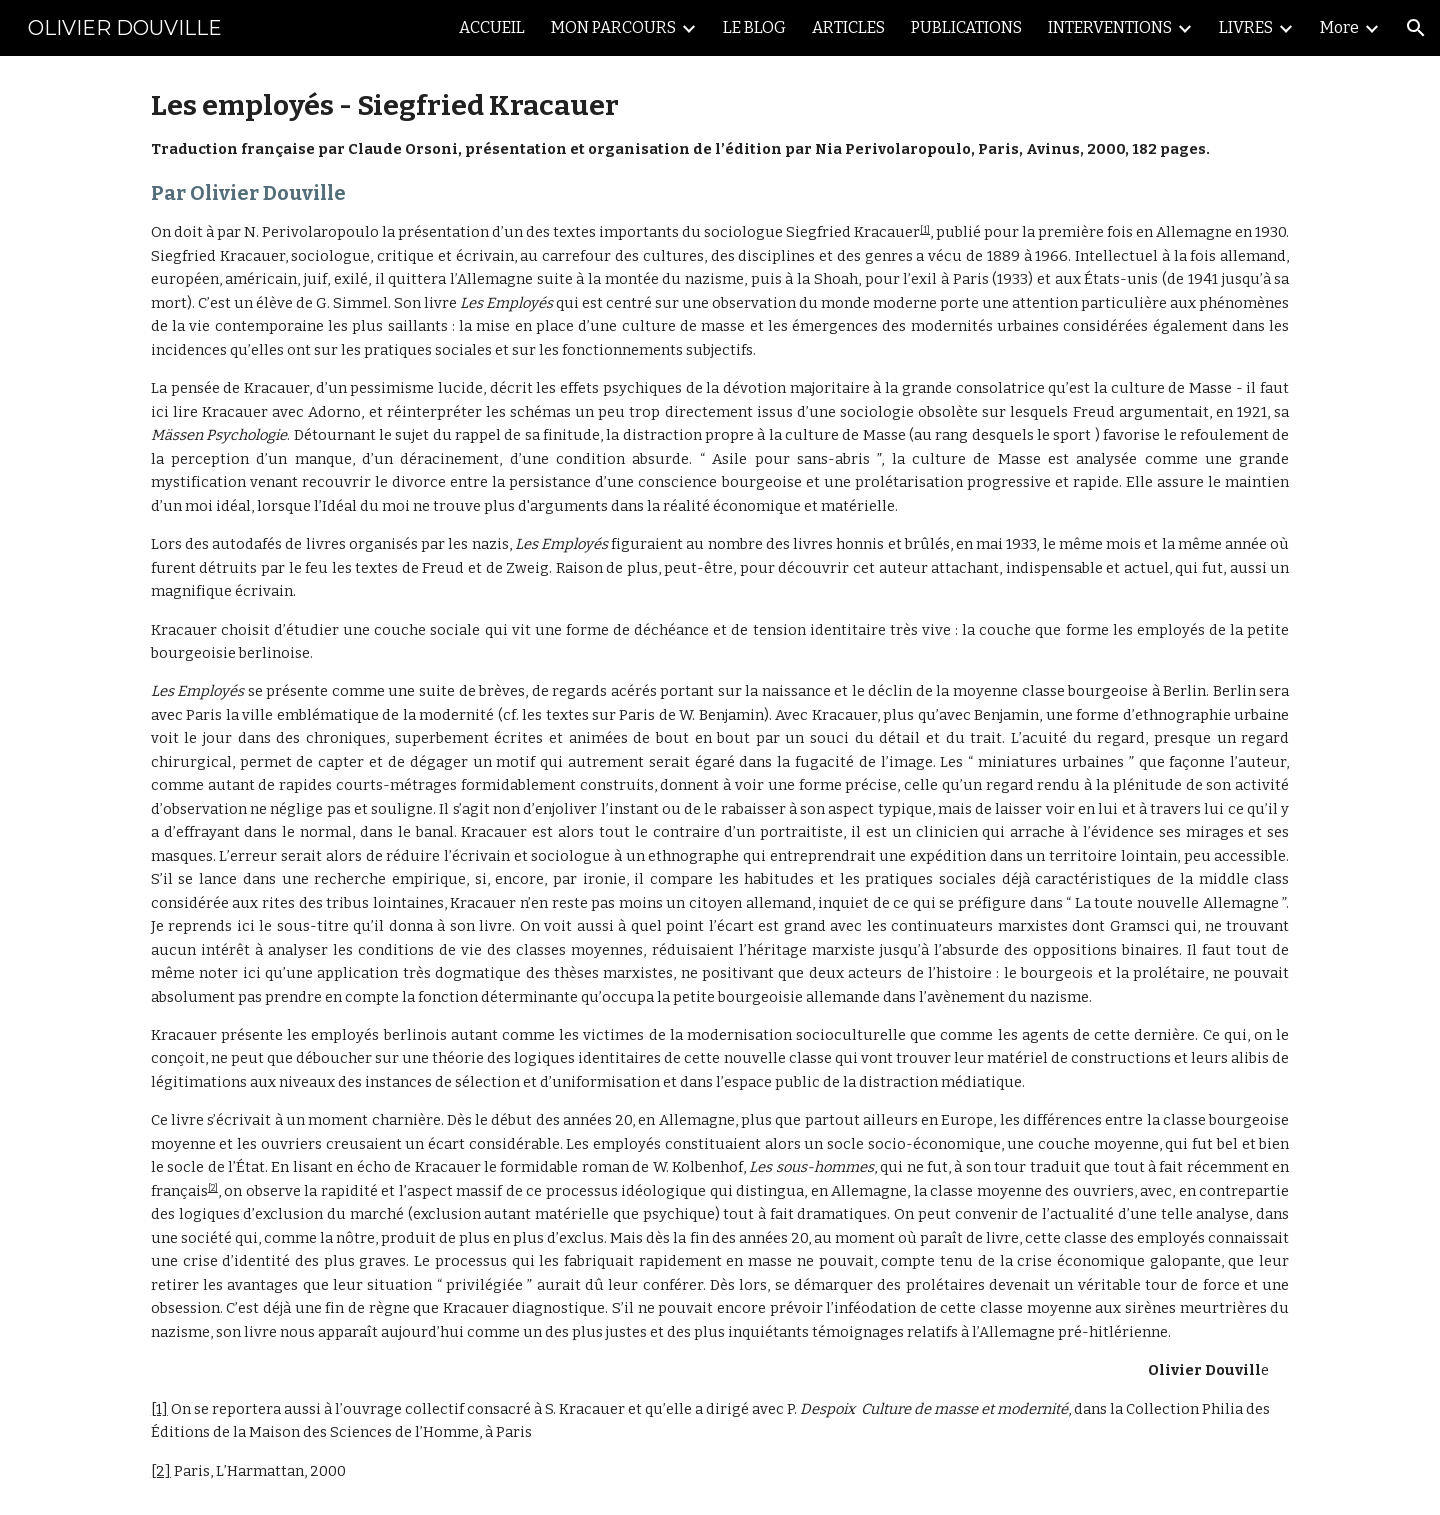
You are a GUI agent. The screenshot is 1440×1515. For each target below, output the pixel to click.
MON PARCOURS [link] (613, 27)
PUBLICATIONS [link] (966, 27)
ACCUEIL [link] (492, 27)
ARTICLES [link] (848, 27)
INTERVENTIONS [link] (1110, 27)
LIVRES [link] (1246, 27)
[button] (1416, 28)
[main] (720, 785)
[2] (213, 1188)
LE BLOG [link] (754, 27)
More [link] (1339, 27)
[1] (925, 230)
